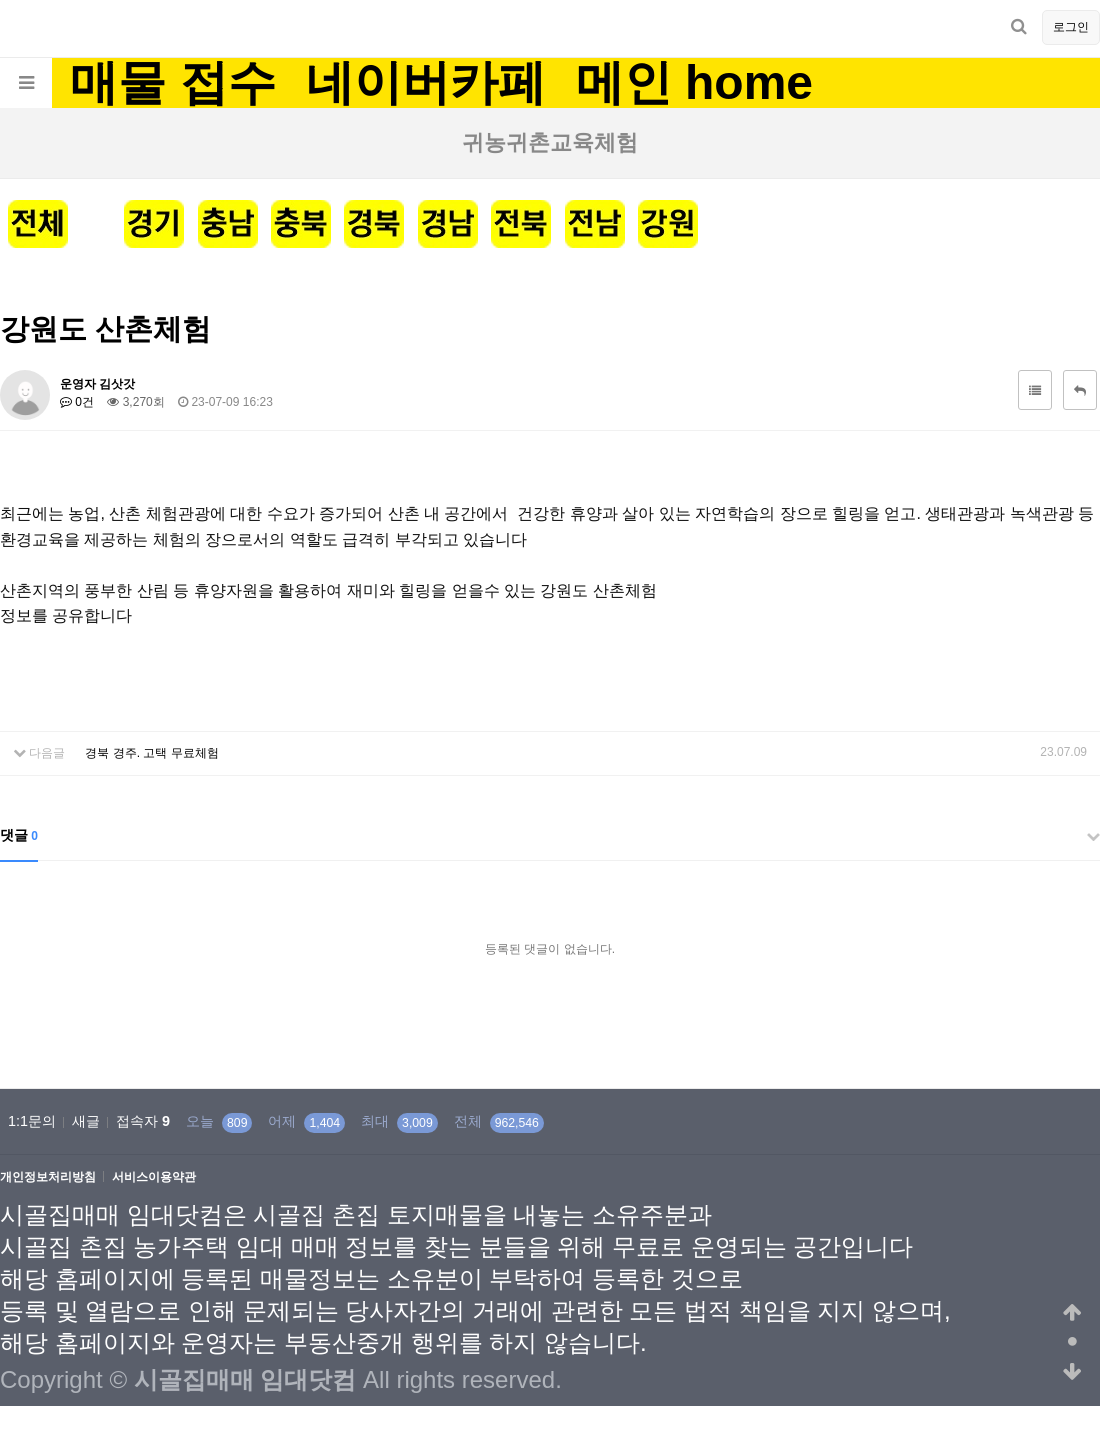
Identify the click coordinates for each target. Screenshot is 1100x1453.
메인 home (694, 83)
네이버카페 (426, 83)
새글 (86, 1121)
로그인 (1071, 27)
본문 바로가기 (0, 0)
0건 (77, 402)
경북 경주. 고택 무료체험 (151, 753)
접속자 (143, 1121)
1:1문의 (32, 1121)
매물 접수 (172, 83)
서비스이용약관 (154, 1177)
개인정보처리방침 (48, 1177)
